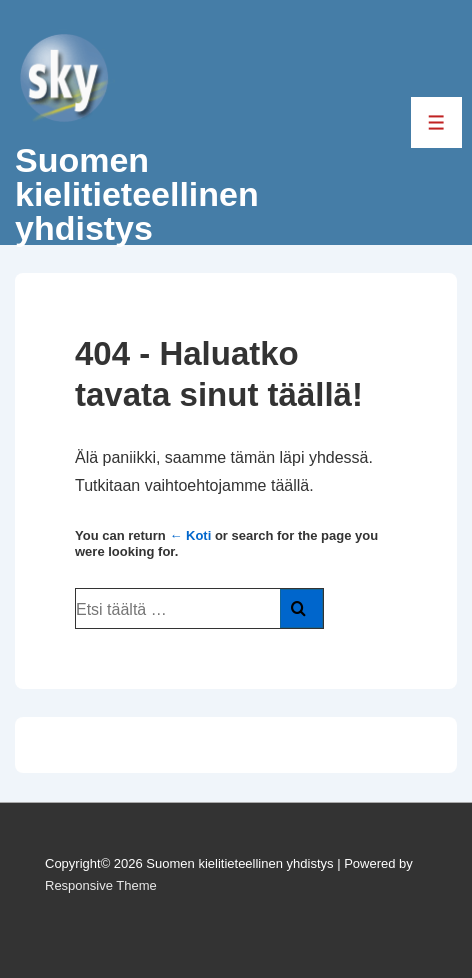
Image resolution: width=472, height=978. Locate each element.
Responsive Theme (101, 885)
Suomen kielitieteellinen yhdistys (137, 194)
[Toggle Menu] (436, 122)
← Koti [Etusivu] (190, 535)
